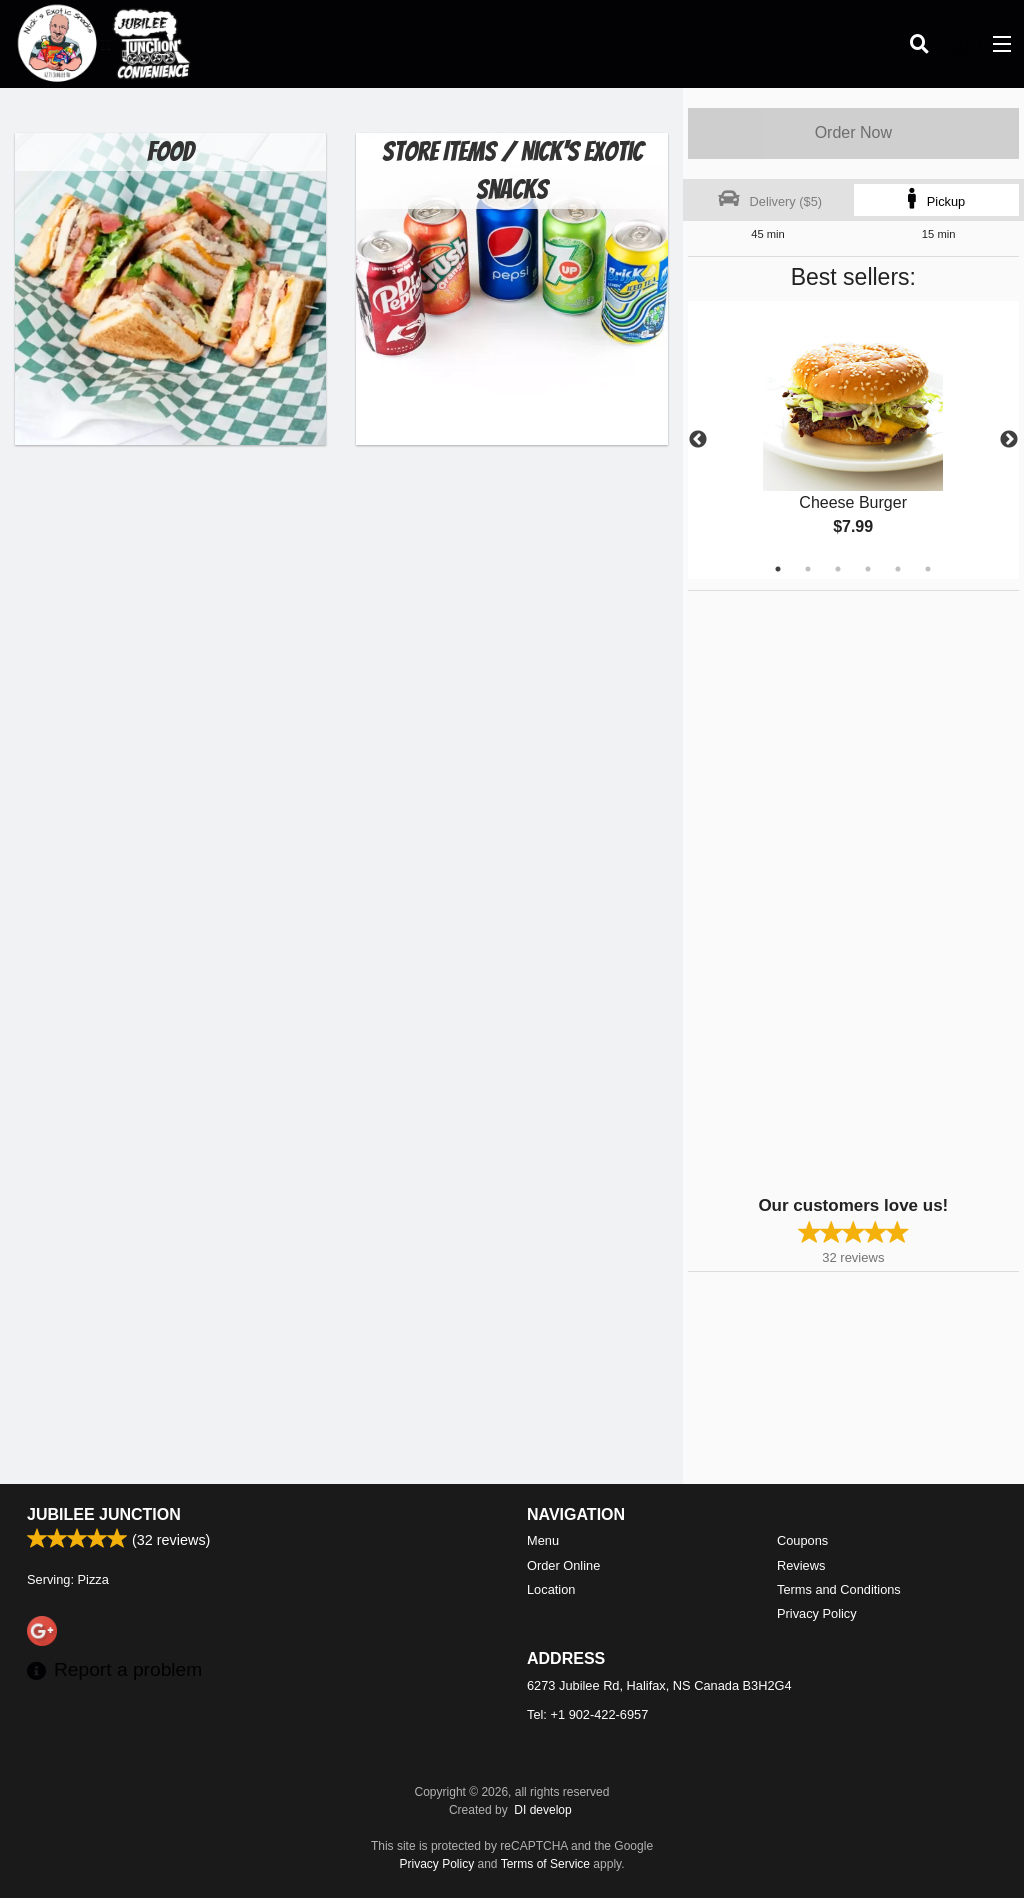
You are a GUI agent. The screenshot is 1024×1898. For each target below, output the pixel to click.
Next (1009, 440)
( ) (960, 44)
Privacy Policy (817, 1613)
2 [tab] (808, 569)
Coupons (802, 1540)
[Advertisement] (813, 891)
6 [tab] (928, 569)
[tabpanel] (853, 440)
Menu (543, 1540)
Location (551, 1589)
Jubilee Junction (104, 1514)
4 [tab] (868, 569)
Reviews (801, 1565)
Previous (698, 440)
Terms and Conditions (839, 1589)
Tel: (587, 1714)
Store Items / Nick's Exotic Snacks (512, 170)
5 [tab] (898, 569)
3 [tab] (838, 569)
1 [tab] (778, 569)
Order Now (853, 132)
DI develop (542, 1810)
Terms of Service (545, 1864)
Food (170, 151)
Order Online (563, 1565)
